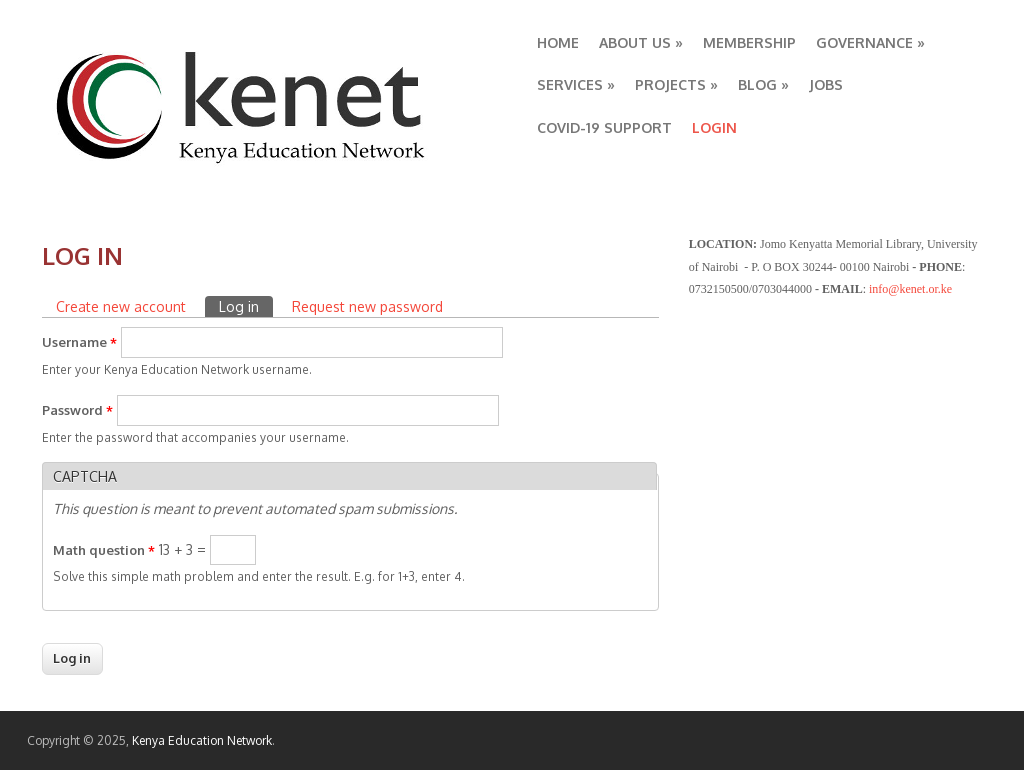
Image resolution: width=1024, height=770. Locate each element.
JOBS (826, 84)
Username (79, 342)
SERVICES (576, 84)
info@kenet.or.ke (910, 289)
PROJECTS (676, 84)
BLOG (763, 84)
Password (77, 410)
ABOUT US (641, 42)
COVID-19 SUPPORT (604, 127)
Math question (104, 550)
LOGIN (714, 127)
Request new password (367, 306)
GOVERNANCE (870, 42)
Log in (246, 305)
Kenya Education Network (202, 740)
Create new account (121, 306)
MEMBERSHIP (749, 42)
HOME (558, 42)
